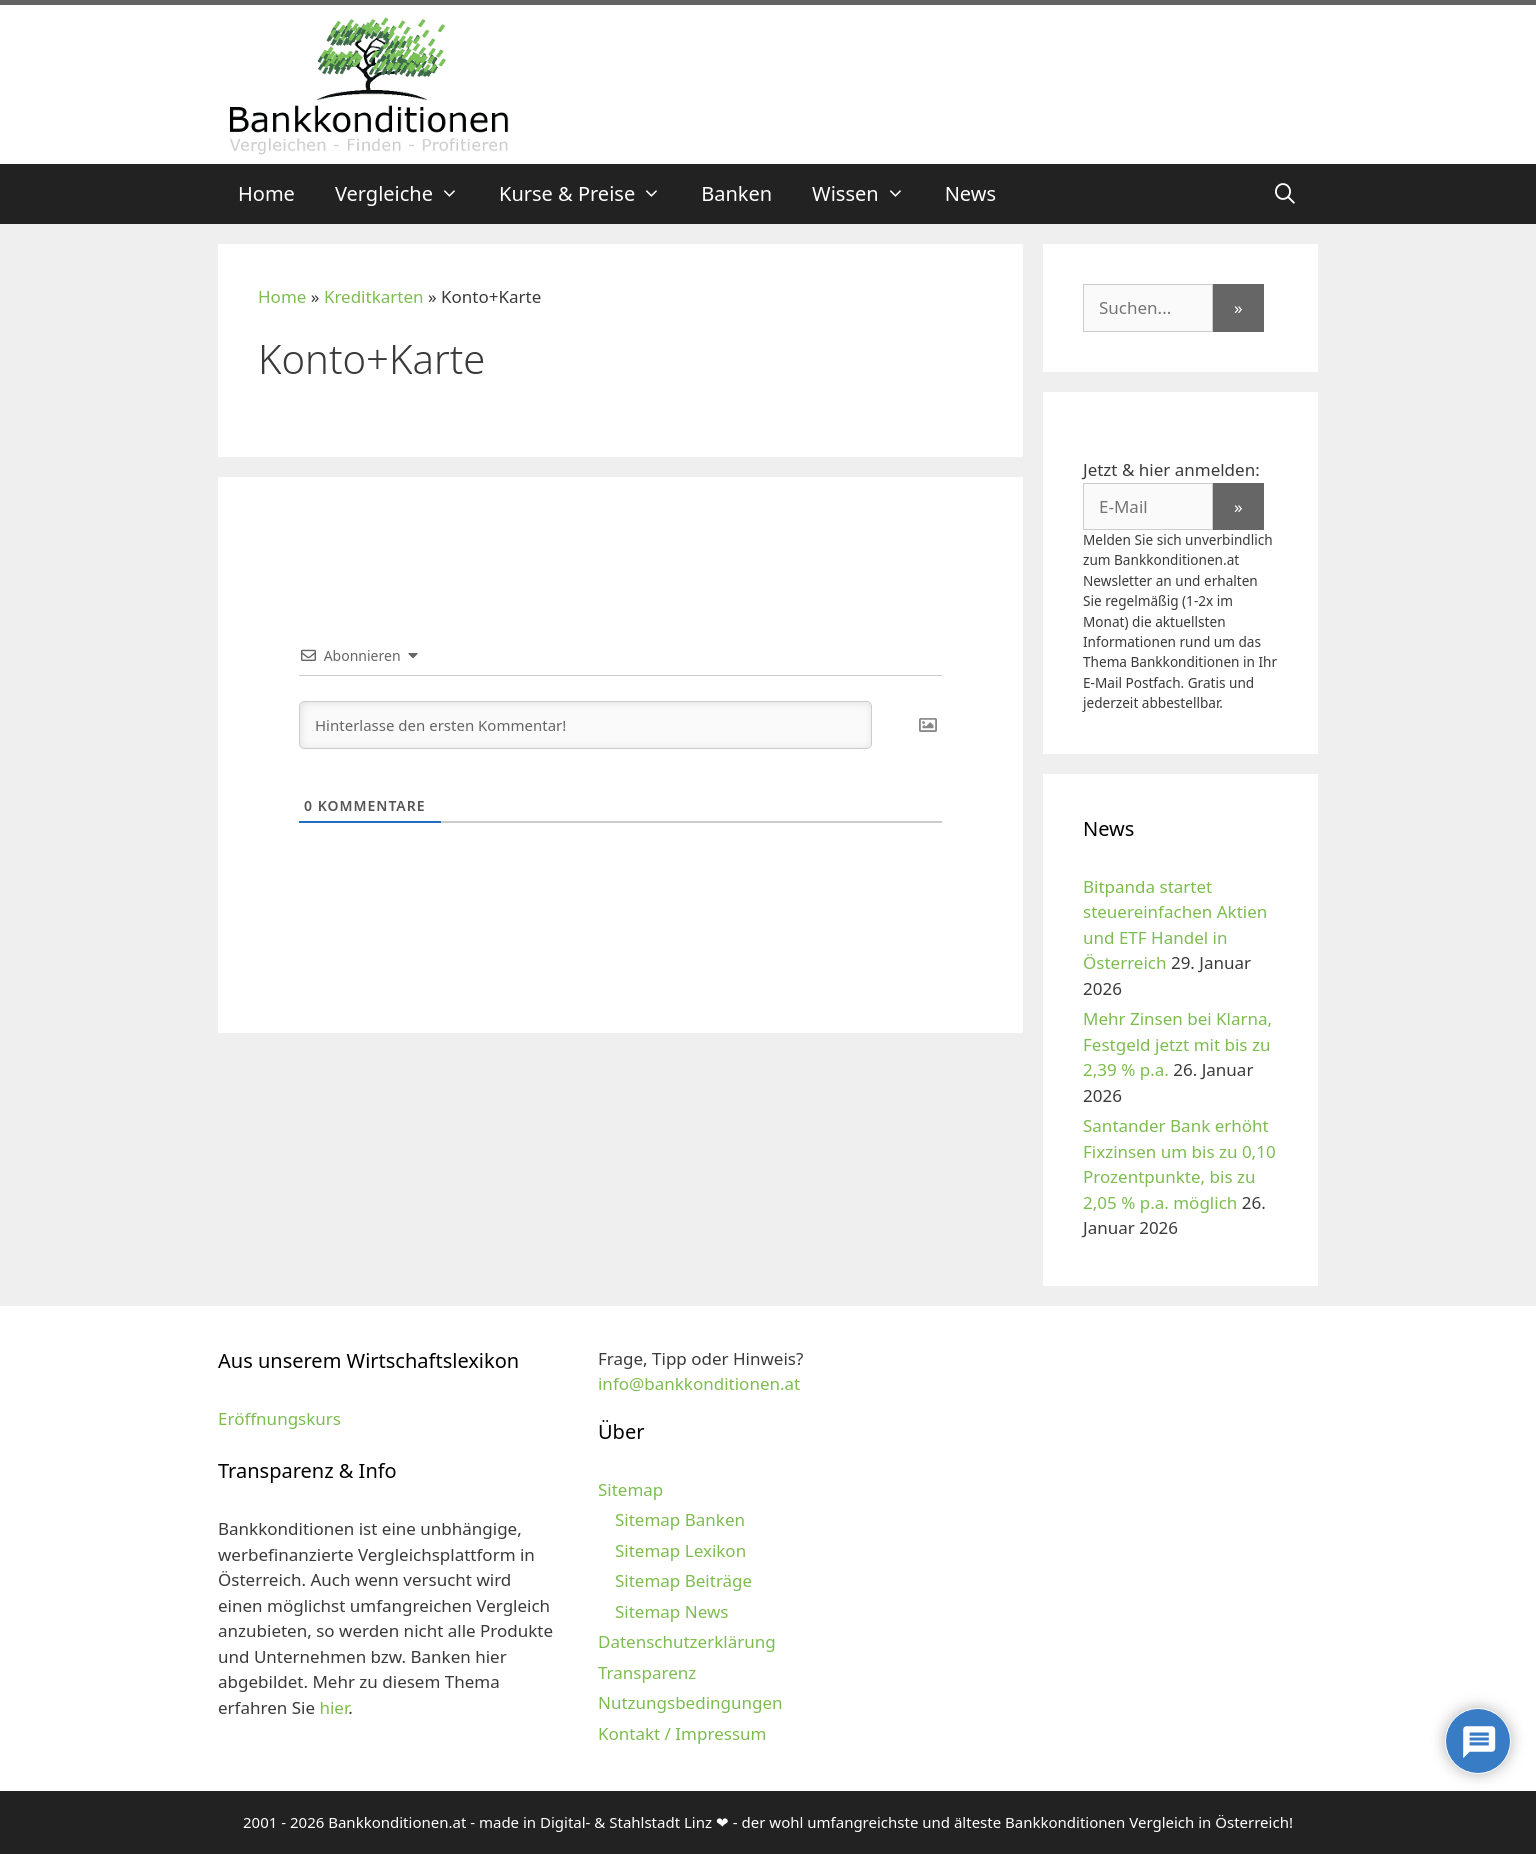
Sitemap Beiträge (683, 1580)
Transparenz (647, 1672)
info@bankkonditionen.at (699, 1383)
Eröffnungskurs (279, 1418)
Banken (736, 193)
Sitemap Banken (680, 1519)
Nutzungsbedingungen (690, 1702)
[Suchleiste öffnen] (1285, 194)
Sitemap (630, 1489)
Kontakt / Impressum (682, 1733)
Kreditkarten (374, 296)
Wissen (868, 194)
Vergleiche (407, 194)
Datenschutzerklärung (687, 1641)
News (970, 193)
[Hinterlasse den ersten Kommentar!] (585, 725)
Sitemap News (671, 1611)
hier (333, 1707)
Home (266, 193)
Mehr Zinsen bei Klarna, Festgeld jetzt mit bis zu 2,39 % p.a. (1177, 1044)
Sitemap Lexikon (680, 1550)
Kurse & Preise (590, 194)
